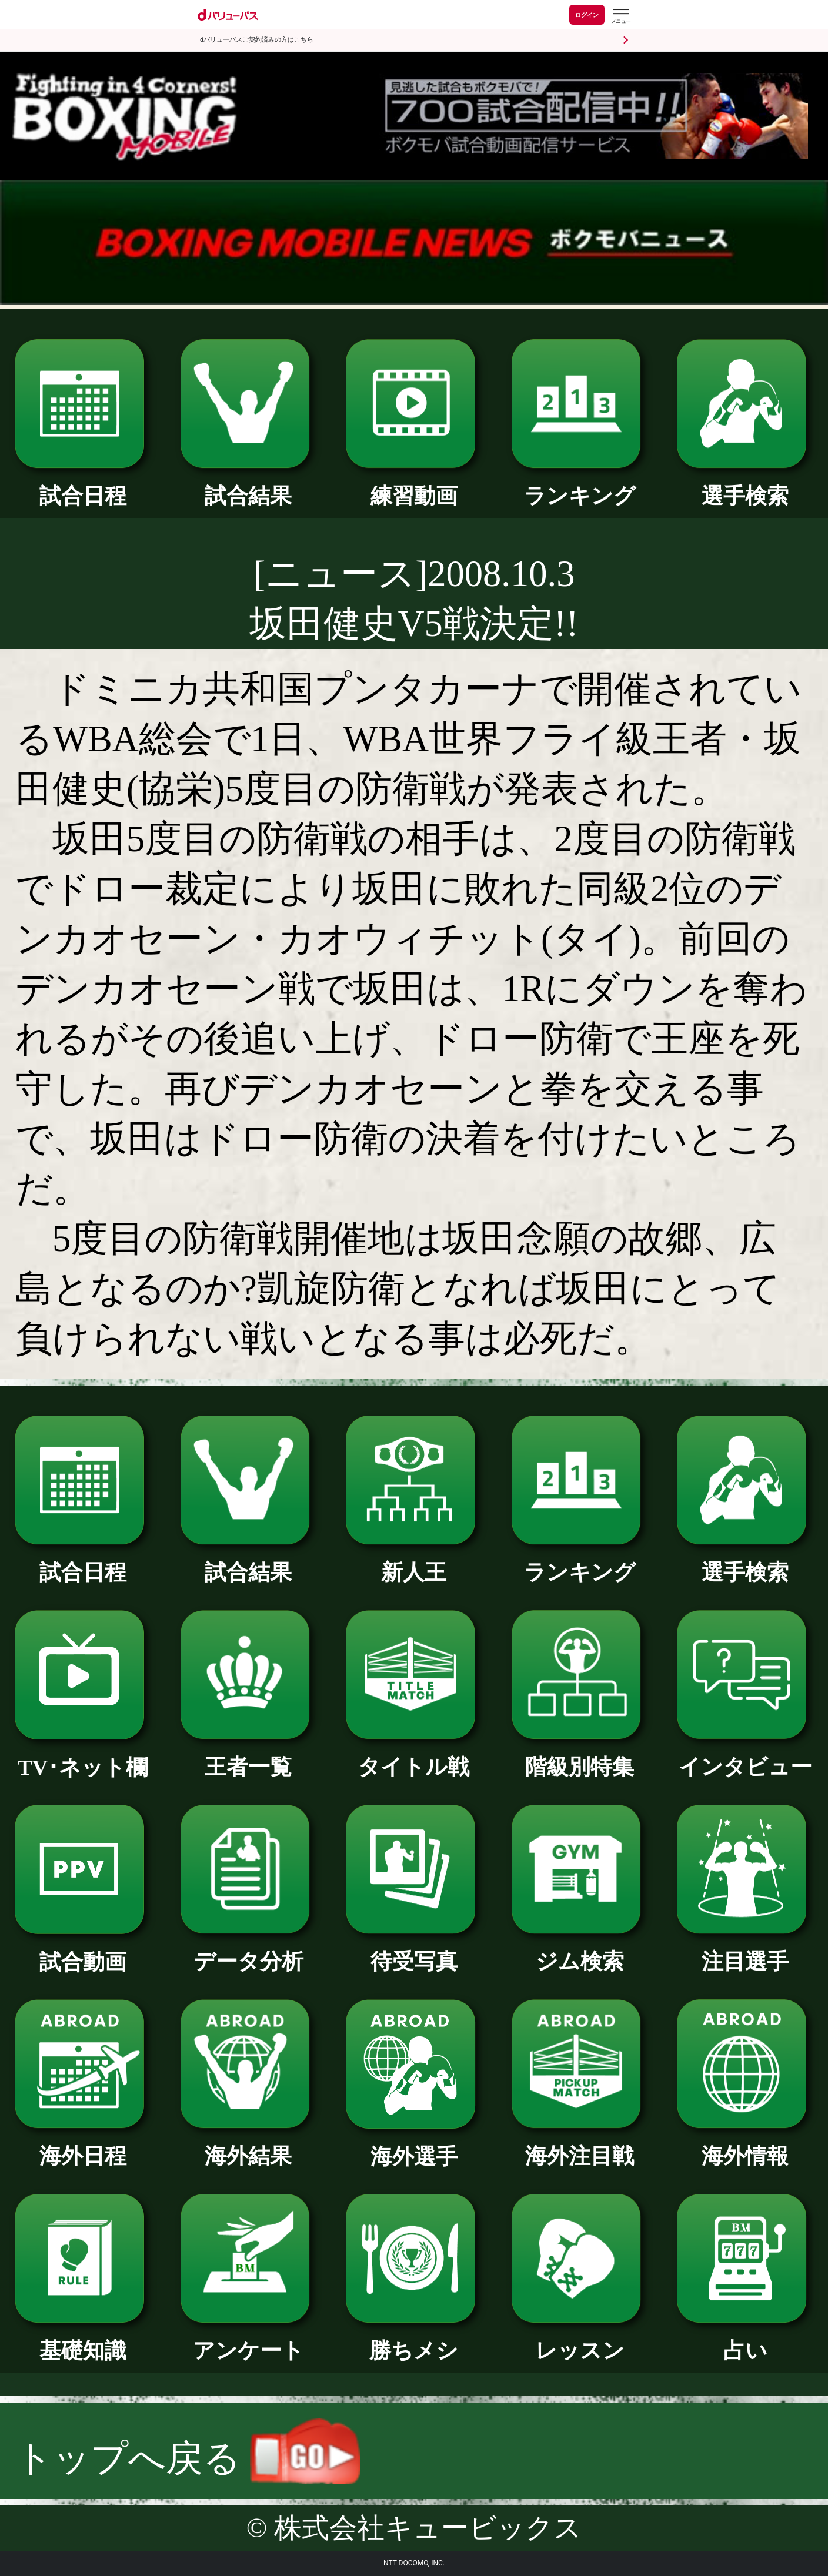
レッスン (580, 2340)
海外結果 (248, 2145)
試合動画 (83, 1951)
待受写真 (414, 1950)
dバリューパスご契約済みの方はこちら (256, 40)
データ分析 (248, 1950)
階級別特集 (580, 1756)
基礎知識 (83, 2340)
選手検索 (745, 485)
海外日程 (83, 2145)
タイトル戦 (414, 1756)
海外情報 (745, 2145)
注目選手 (745, 1950)
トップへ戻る (187, 2458)
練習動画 (414, 485)
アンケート (248, 2340)
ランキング (580, 485)
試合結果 (248, 485)
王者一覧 (248, 1756)
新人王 (414, 1561)
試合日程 (83, 485)
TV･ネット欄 (83, 1756)
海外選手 (414, 2146)
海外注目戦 (580, 2145)
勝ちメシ (414, 2340)
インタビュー (745, 1756)
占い (745, 2340)
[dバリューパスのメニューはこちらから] (620, 16)
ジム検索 (580, 1950)
